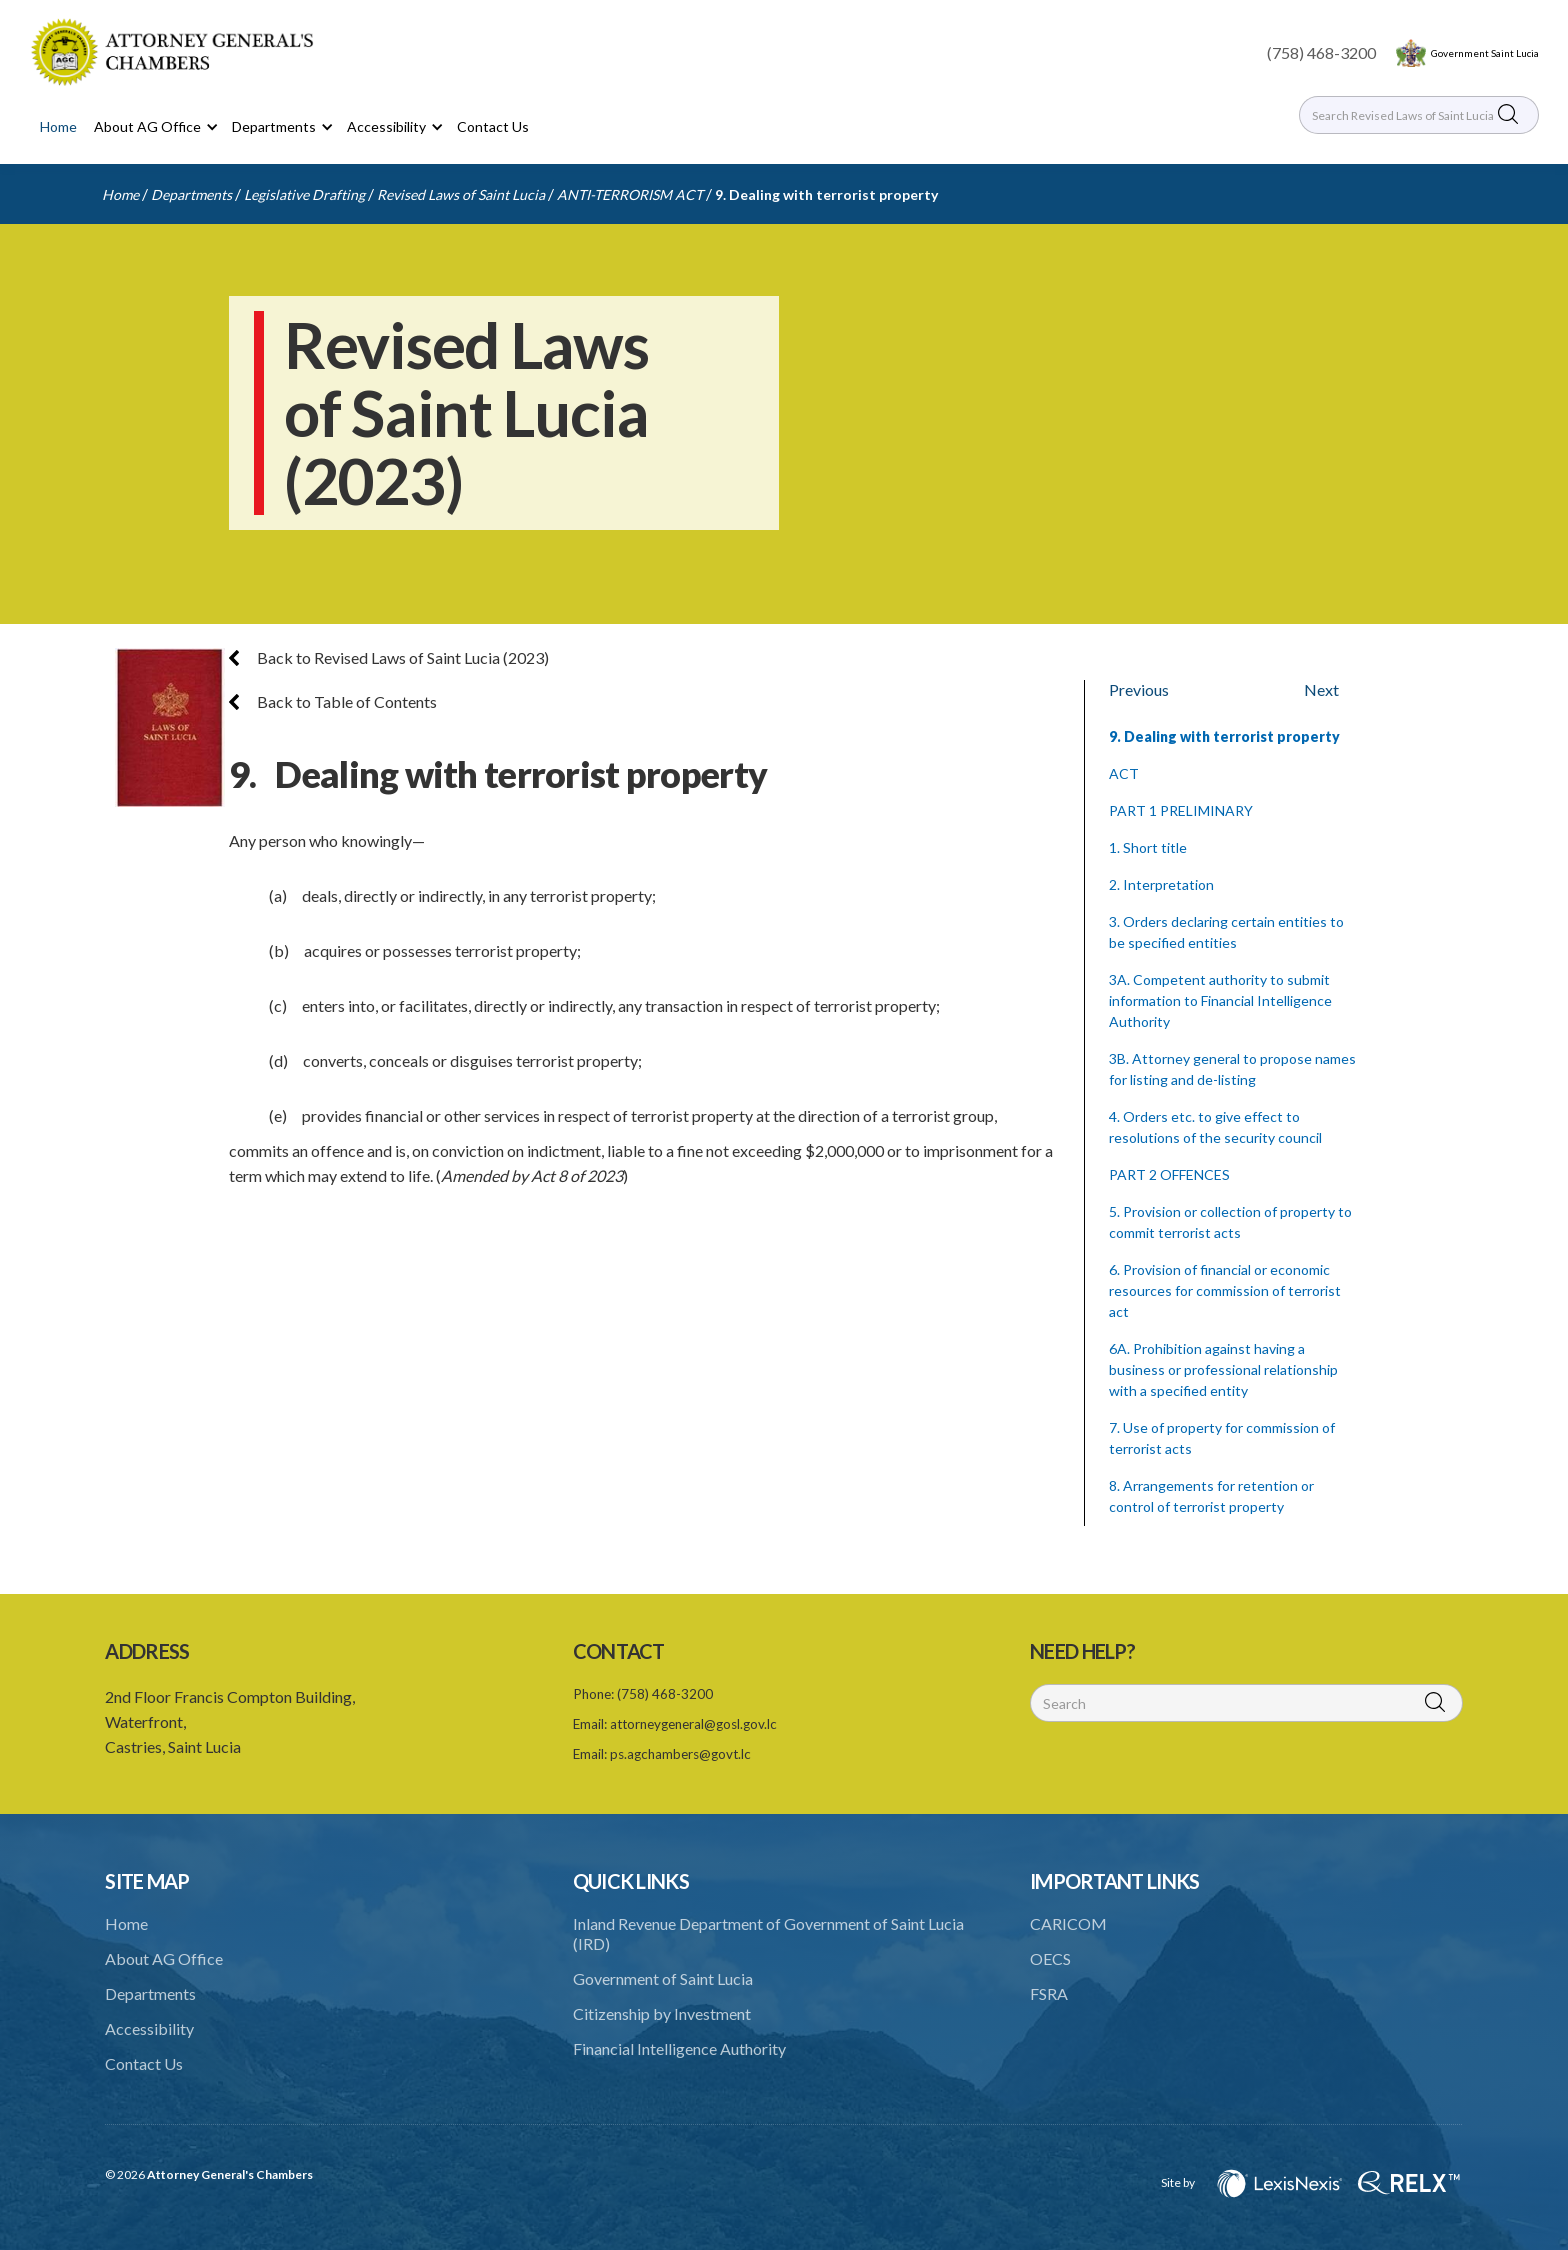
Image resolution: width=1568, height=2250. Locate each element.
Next (1321, 689)
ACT (1124, 773)
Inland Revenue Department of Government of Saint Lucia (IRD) (768, 1933)
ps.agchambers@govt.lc (680, 1754)
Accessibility (149, 2028)
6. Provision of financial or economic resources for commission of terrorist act (1225, 1290)
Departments (191, 194)
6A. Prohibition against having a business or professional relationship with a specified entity (1223, 1369)
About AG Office (164, 1958)
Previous (1139, 689)
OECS (1050, 1958)
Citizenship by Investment (662, 2013)
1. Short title (1148, 847)
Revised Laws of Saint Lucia (461, 194)
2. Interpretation (1161, 884)
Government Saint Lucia (1485, 53)
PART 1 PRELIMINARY (1181, 810)
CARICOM (1068, 1923)
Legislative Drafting (304, 194)
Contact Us (493, 126)
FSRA (1049, 1993)
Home (58, 126)
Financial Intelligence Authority (679, 2048)
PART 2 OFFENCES (1169, 1174)
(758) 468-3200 (1321, 52)
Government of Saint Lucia (663, 1978)
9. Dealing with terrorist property (826, 194)
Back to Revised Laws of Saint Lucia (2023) (389, 657)
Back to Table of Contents (333, 701)
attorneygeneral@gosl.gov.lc (693, 1724)
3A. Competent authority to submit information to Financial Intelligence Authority (1220, 1000)
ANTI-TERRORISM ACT (630, 194)
